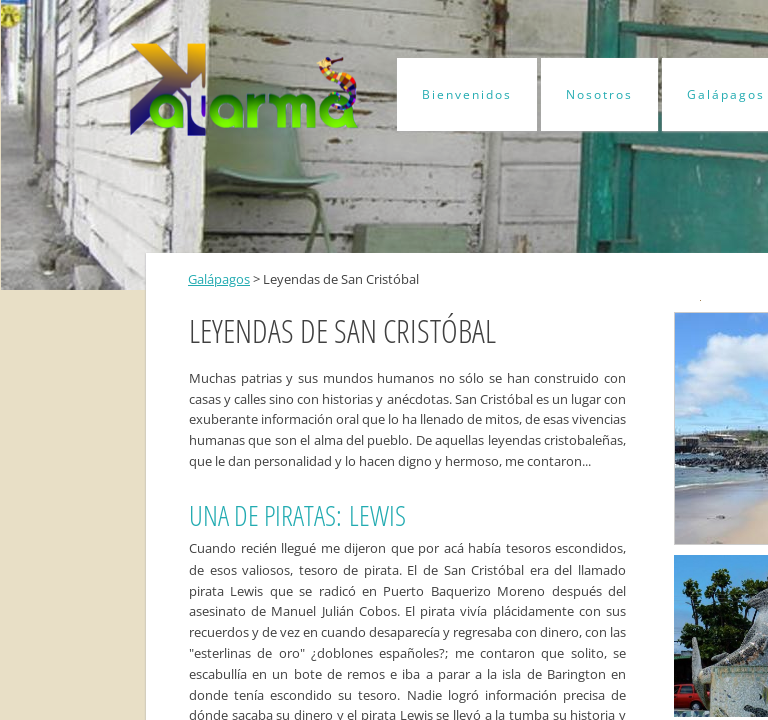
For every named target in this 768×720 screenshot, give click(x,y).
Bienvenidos (467, 94)
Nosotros (599, 94)
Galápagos (219, 279)
